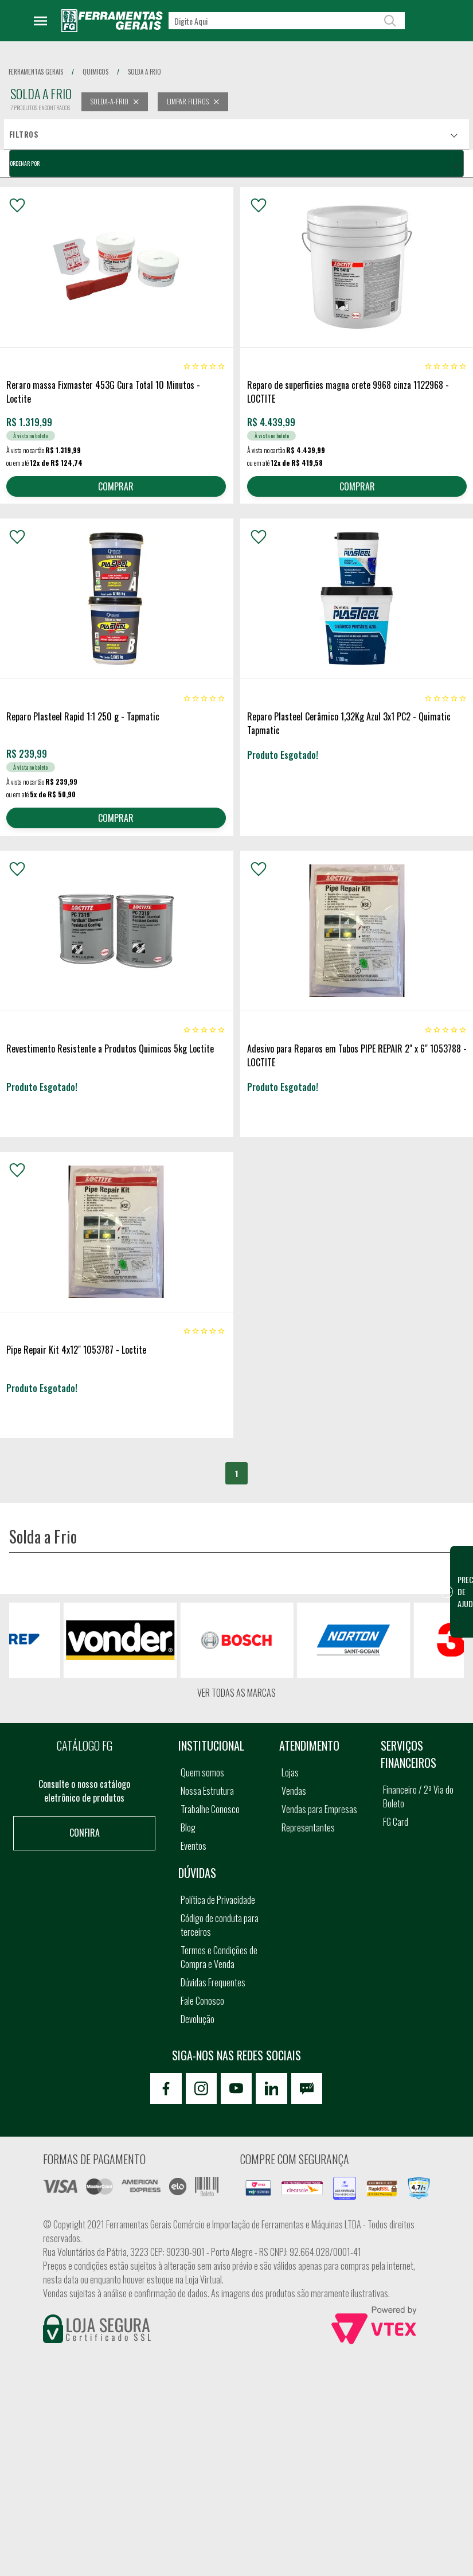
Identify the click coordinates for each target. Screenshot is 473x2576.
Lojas (290, 1773)
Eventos (193, 1846)
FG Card (395, 1822)
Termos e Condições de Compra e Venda (219, 1957)
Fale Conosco (202, 2001)
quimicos (95, 71)
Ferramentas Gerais (36, 71)
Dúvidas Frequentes (213, 1983)
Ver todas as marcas (236, 1693)
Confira (84, 1833)
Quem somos (202, 1773)
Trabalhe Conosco (210, 1810)
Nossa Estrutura (207, 1791)
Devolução (197, 2019)
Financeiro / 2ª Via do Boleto (418, 1797)
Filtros (23, 134)
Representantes (308, 1828)
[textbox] (287, 20)
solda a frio (144, 71)
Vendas (294, 1791)
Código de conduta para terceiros (220, 1925)
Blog (188, 1828)
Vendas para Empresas (319, 1810)
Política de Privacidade (218, 1900)
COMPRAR (116, 486)
